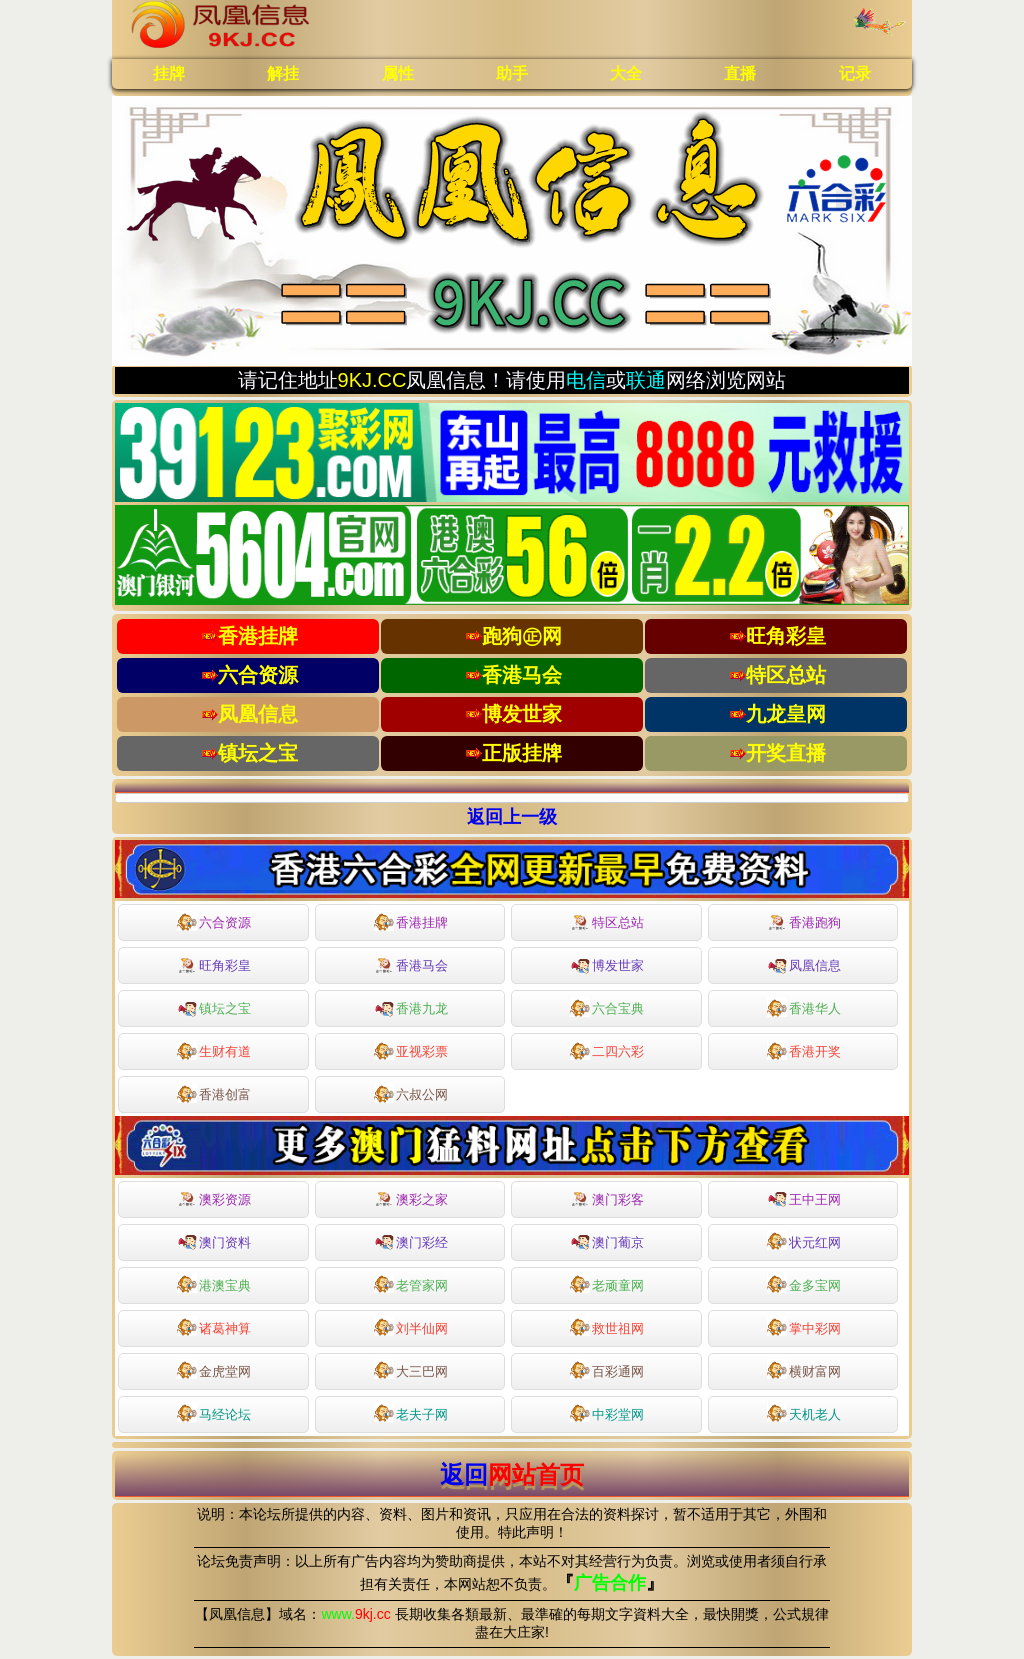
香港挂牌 (411, 921)
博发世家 (607, 964)
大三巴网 (411, 1369)
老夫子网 (411, 1412)
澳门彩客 (607, 1200)
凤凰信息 (804, 964)
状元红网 (804, 1240)
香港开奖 (804, 1050)
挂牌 (169, 73)
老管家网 (411, 1283)
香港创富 (214, 1093)
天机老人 (804, 1412)
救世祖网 (607, 1326)
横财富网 (804, 1369)
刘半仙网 (411, 1326)
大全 (626, 73)
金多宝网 (804, 1283)
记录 (855, 73)
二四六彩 (607, 1050)
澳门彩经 (411, 1240)
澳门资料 (214, 1240)
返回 (512, 1474)
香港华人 (804, 1007)
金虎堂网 (214, 1369)
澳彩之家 (411, 1200)
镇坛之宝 (214, 1007)
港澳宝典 (214, 1283)
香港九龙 (411, 1007)
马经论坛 (214, 1412)
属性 (398, 73)
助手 (512, 73)
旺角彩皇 (214, 966)
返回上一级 (512, 817)
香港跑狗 (804, 923)
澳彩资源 (214, 1200)
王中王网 (804, 1197)
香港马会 (411, 966)
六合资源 (214, 921)
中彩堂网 (607, 1412)
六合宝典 (607, 1007)
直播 (740, 73)
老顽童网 (607, 1283)
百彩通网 (607, 1369)
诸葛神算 (214, 1326)
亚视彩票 (411, 1050)
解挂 (283, 73)
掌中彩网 (804, 1326)
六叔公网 (411, 1093)
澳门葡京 (607, 1240)
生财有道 (214, 1050)
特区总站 (607, 923)
